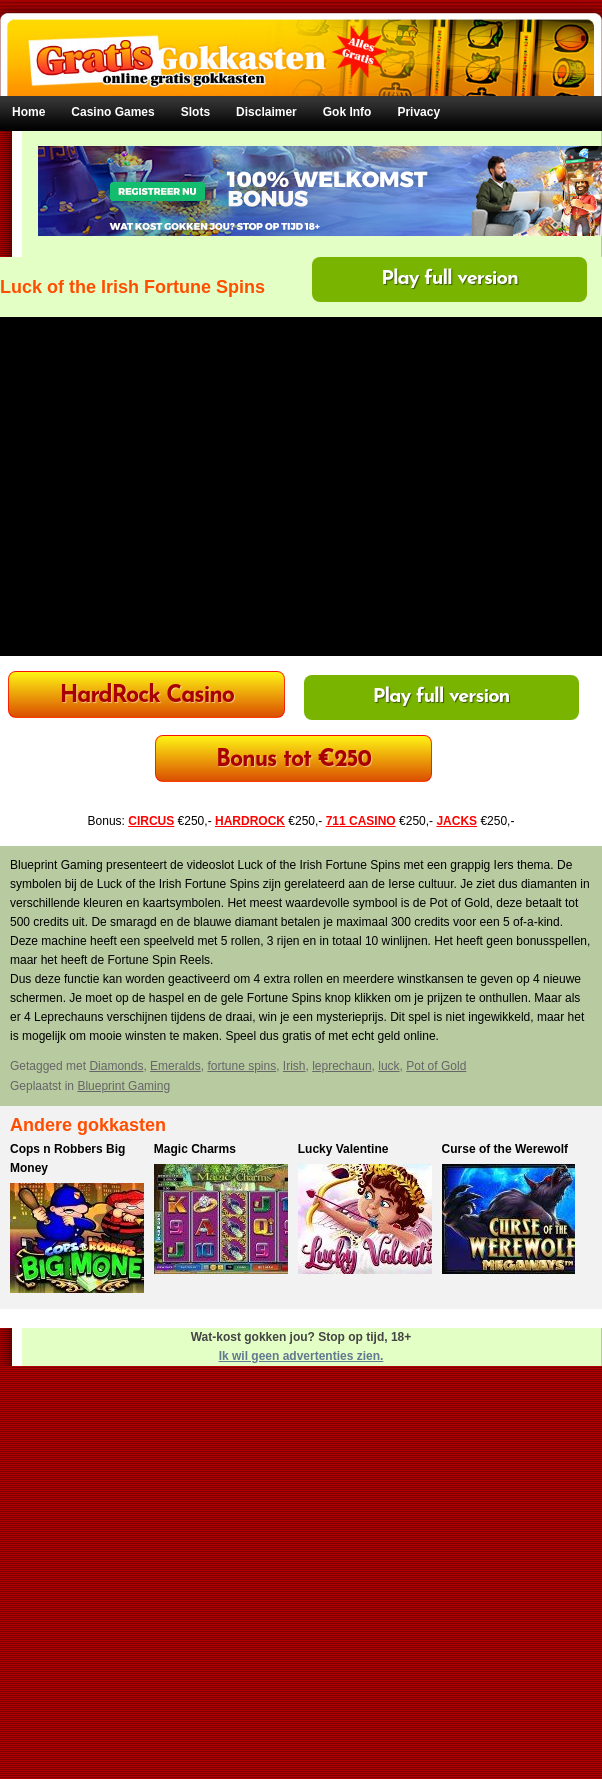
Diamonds (116, 1066)
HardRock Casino (147, 696)
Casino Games (112, 112)
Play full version (449, 279)
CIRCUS (151, 821)
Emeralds (175, 1066)
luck (388, 1066)
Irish (294, 1066)
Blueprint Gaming (123, 1086)
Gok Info (347, 112)
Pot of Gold (436, 1066)
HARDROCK (250, 821)
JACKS (456, 821)
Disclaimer (266, 112)
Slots (195, 112)
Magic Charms (195, 1149)
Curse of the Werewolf (505, 1149)
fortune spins (241, 1066)
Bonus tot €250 (293, 760)
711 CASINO (361, 821)
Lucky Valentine (343, 1149)
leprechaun (341, 1066)
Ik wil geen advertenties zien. (301, 1356)
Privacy (418, 112)
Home (28, 112)
